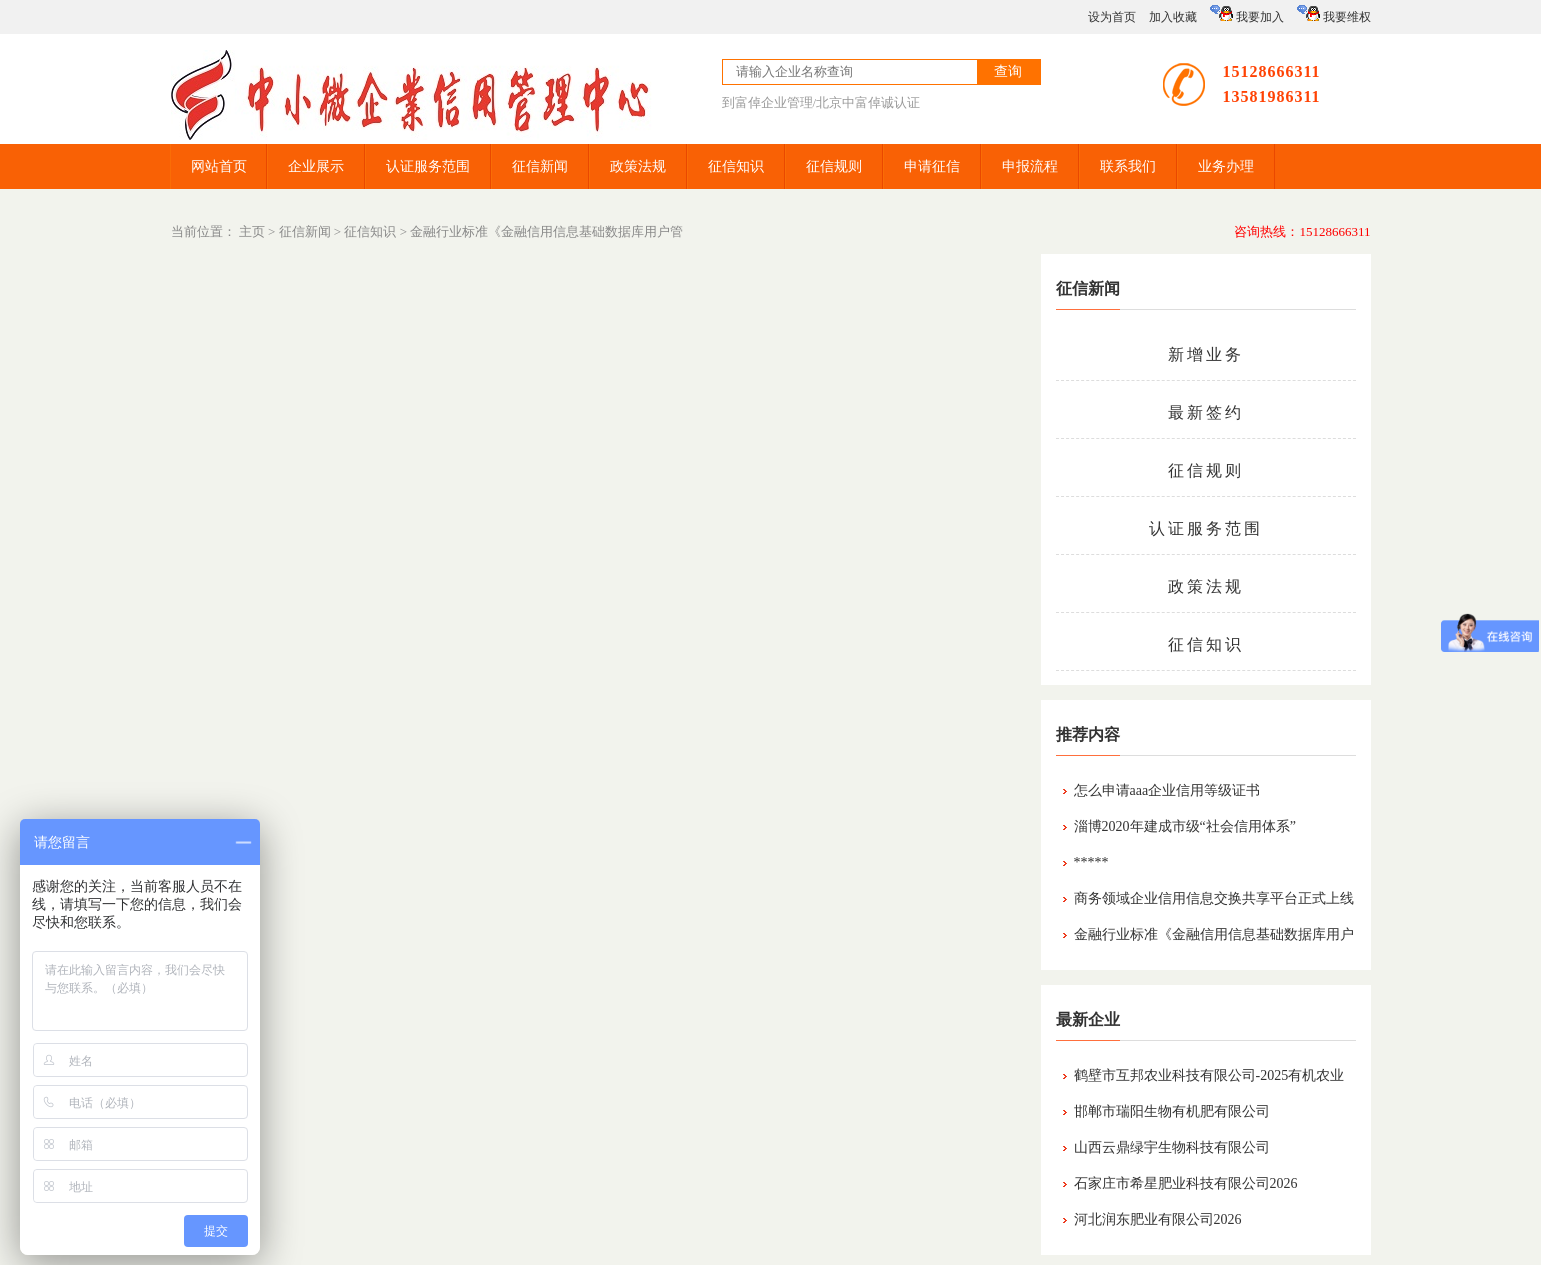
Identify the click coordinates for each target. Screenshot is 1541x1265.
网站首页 (219, 166)
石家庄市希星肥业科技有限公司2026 (1186, 1183)
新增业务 (1206, 354)
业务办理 (1226, 166)
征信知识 (736, 166)
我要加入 (1247, 14)
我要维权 (1334, 14)
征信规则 (834, 166)
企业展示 (316, 166)
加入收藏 (1173, 17)
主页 (252, 231)
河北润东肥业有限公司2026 (1158, 1219)
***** (1091, 862)
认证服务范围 (428, 166)
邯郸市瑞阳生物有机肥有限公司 (1172, 1111)
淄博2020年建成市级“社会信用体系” (1185, 826)
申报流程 (1030, 166)
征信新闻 (540, 166)
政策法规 (638, 166)
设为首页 (1112, 17)
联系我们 (1128, 166)
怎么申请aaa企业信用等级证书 (1167, 790)
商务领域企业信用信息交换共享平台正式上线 (1214, 898)
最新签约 (1206, 412)
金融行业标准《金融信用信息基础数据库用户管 (546, 231)
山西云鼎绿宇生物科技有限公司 (1172, 1147)
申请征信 (932, 166)
